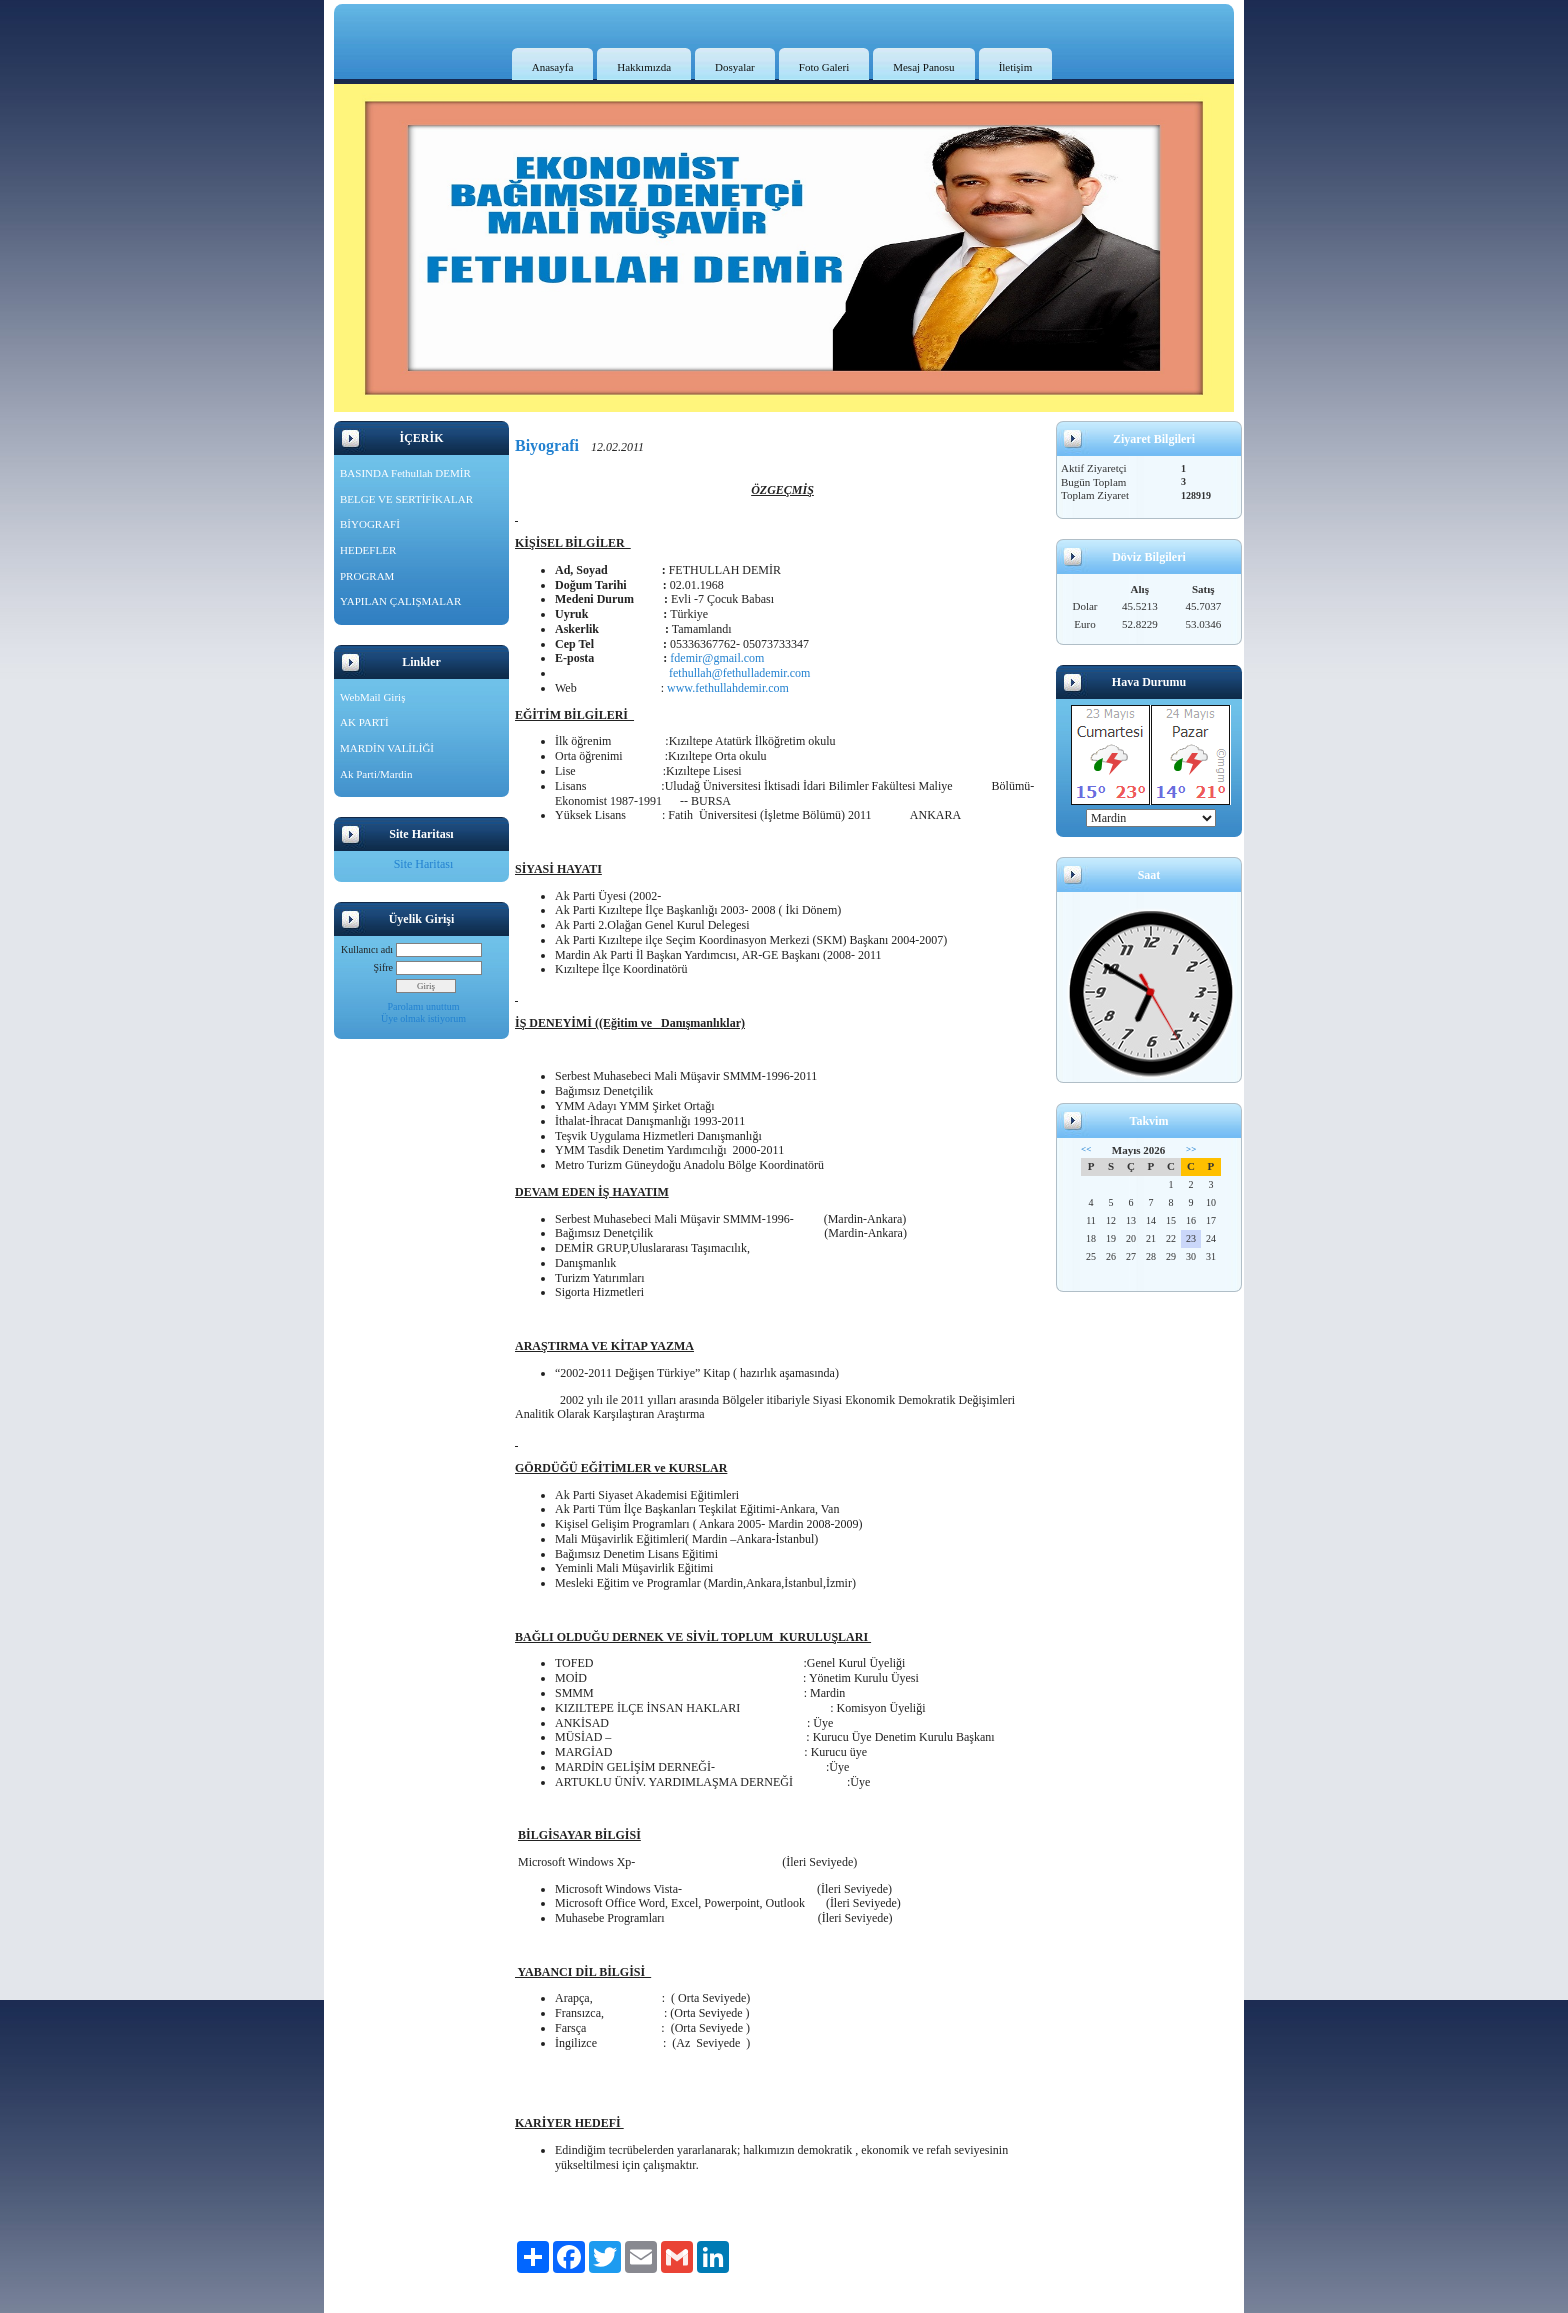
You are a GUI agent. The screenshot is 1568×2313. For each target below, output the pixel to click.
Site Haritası (424, 864)
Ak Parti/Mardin (376, 774)
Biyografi (547, 445)
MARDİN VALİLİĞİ (387, 748)
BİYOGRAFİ (370, 524)
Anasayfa (553, 67)
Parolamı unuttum (424, 1006)
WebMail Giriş (372, 697)
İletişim (1016, 67)
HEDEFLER (368, 550)
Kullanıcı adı (367, 949)
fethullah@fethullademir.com (735, 673)
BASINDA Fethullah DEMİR (405, 473)
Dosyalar (735, 67)
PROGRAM (367, 576)
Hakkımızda (644, 67)
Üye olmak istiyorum (423, 1018)
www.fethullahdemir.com (728, 688)
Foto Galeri (824, 67)
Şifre (383, 967)
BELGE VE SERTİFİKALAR (406, 499)
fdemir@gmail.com (717, 658)
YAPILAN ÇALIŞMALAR (400, 601)
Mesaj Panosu (923, 67)
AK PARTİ (364, 722)
